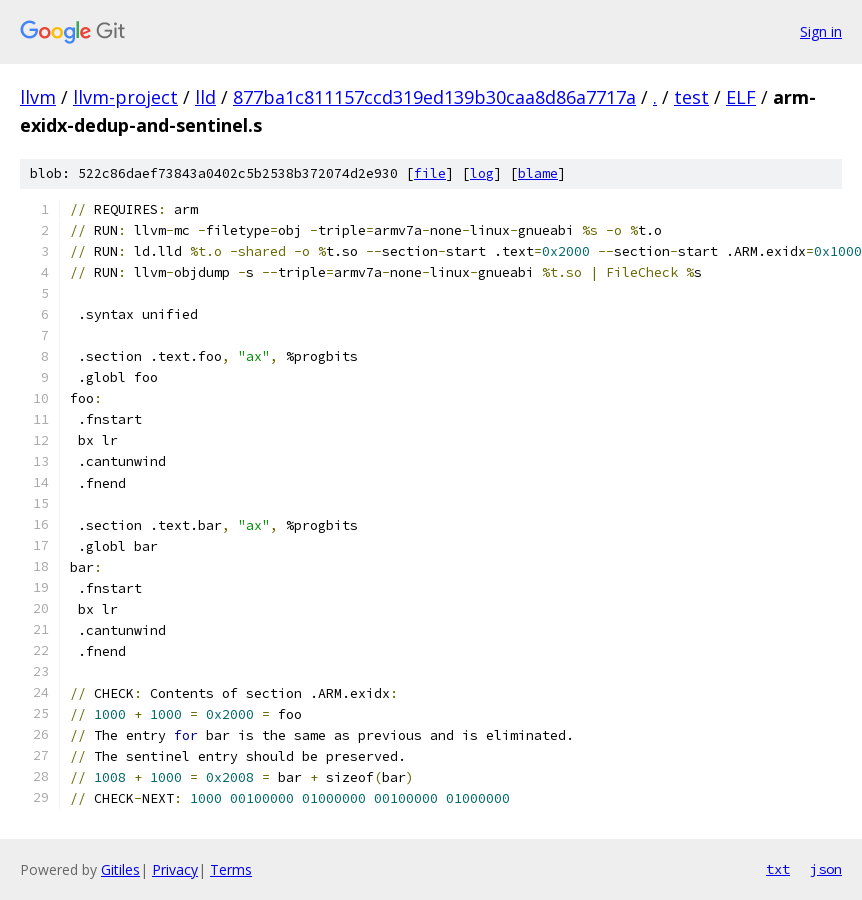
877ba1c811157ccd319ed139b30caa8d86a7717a (434, 97)
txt (778, 869)
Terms (231, 869)
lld (205, 97)
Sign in (821, 31)
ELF (741, 97)
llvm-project (125, 97)
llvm (38, 97)
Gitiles (120, 869)
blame (538, 173)
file (430, 173)
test (691, 97)
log (482, 173)
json (826, 869)
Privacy (175, 869)
